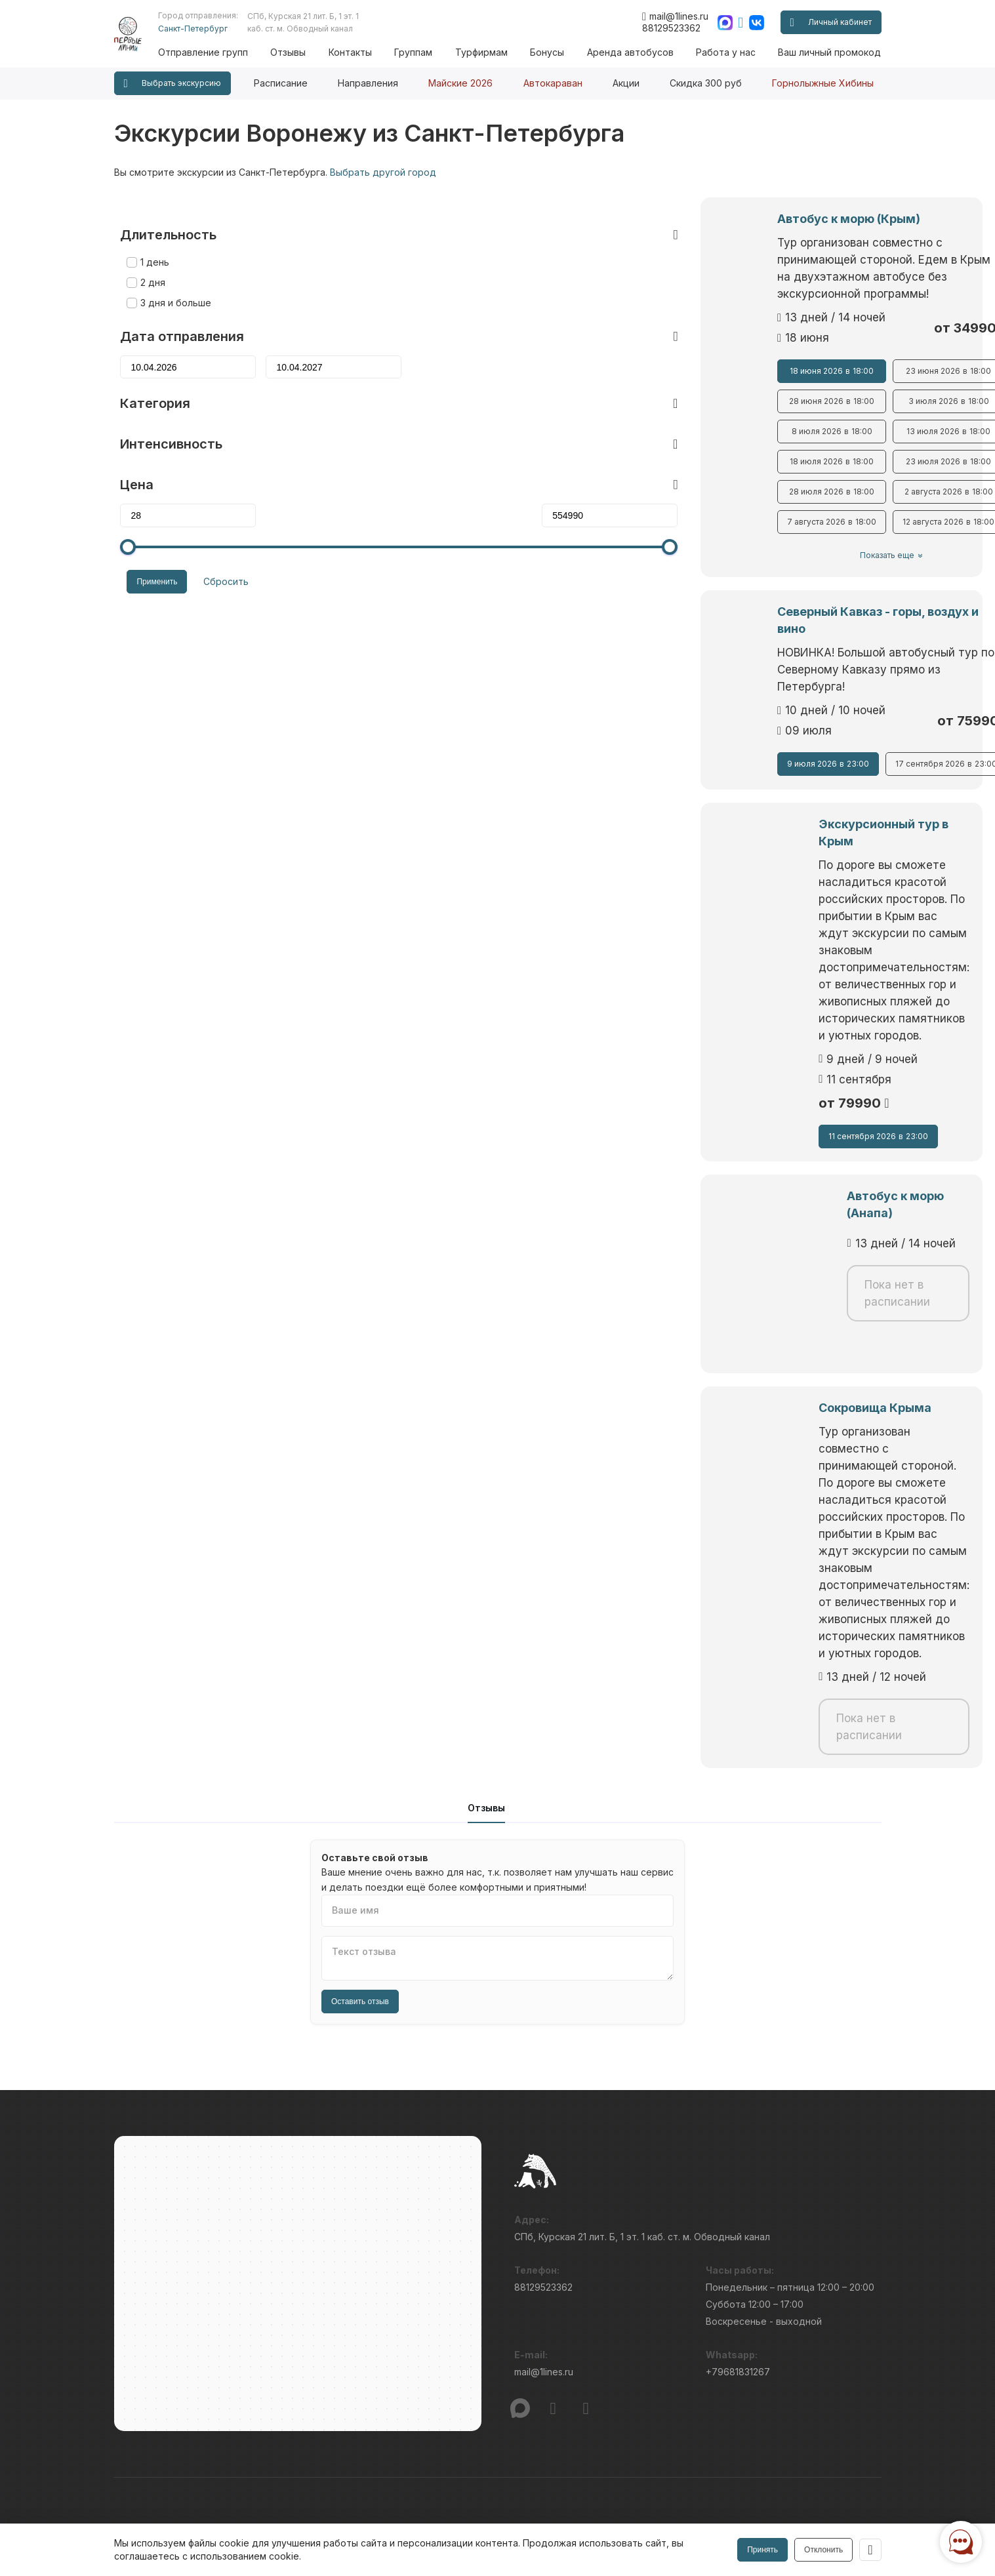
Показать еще (686, 538)
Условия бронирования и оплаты (593, 2306)
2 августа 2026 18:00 (780, 474)
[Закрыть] (870, 2550)
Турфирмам (492, 52)
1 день (148, 233)
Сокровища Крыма (567, 1230)
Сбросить (213, 550)
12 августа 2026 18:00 (780, 504)
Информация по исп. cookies (717, 2497)
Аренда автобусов (635, 52)
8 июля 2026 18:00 (598, 414)
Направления (368, 83)
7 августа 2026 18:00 (598, 504)
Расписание (281, 83)
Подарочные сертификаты (175, 2355)
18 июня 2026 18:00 (598, 354)
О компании (544, 2234)
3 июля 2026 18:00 (780, 384)
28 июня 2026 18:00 (598, 384)
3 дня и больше (169, 273)
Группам (427, 52)
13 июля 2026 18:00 (780, 414)
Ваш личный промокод (829, 52)
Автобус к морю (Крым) (582, 219)
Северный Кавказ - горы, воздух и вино (627, 594)
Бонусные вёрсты (351, 2258)
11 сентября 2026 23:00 (598, 967)
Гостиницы (334, 2379)
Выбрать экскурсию (172, 83)
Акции (626, 83)
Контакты (366, 52)
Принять (761, 2549)
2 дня (146, 253)
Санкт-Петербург (214, 28)
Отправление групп (225, 52)
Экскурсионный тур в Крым (594, 798)
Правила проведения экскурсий (591, 2331)
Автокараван (552, 83)
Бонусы (555, 52)
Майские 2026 (460, 83)
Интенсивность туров (568, 2379)
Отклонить (821, 2549)
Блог (725, 2234)
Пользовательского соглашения (177, 2514)
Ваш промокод (344, 2355)
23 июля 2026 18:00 (780, 444)
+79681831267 (738, 2046)
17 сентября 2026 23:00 (780, 712)
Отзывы (307, 52)
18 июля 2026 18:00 (598, 444)
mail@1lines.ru (675, 16)
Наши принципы (553, 2258)
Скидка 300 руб (706, 83)
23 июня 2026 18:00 (780, 354)
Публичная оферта (157, 2234)
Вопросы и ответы (353, 2234)
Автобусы (332, 2331)
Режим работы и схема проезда (188, 2282)
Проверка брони (152, 2258)
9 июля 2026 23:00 (599, 712)
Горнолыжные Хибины (823, 83)
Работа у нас (728, 52)
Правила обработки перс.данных (726, 2521)
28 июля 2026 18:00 (598, 474)
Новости (537, 2282)
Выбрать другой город (383, 172)
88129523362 (671, 27)
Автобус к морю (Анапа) (584, 1027)
